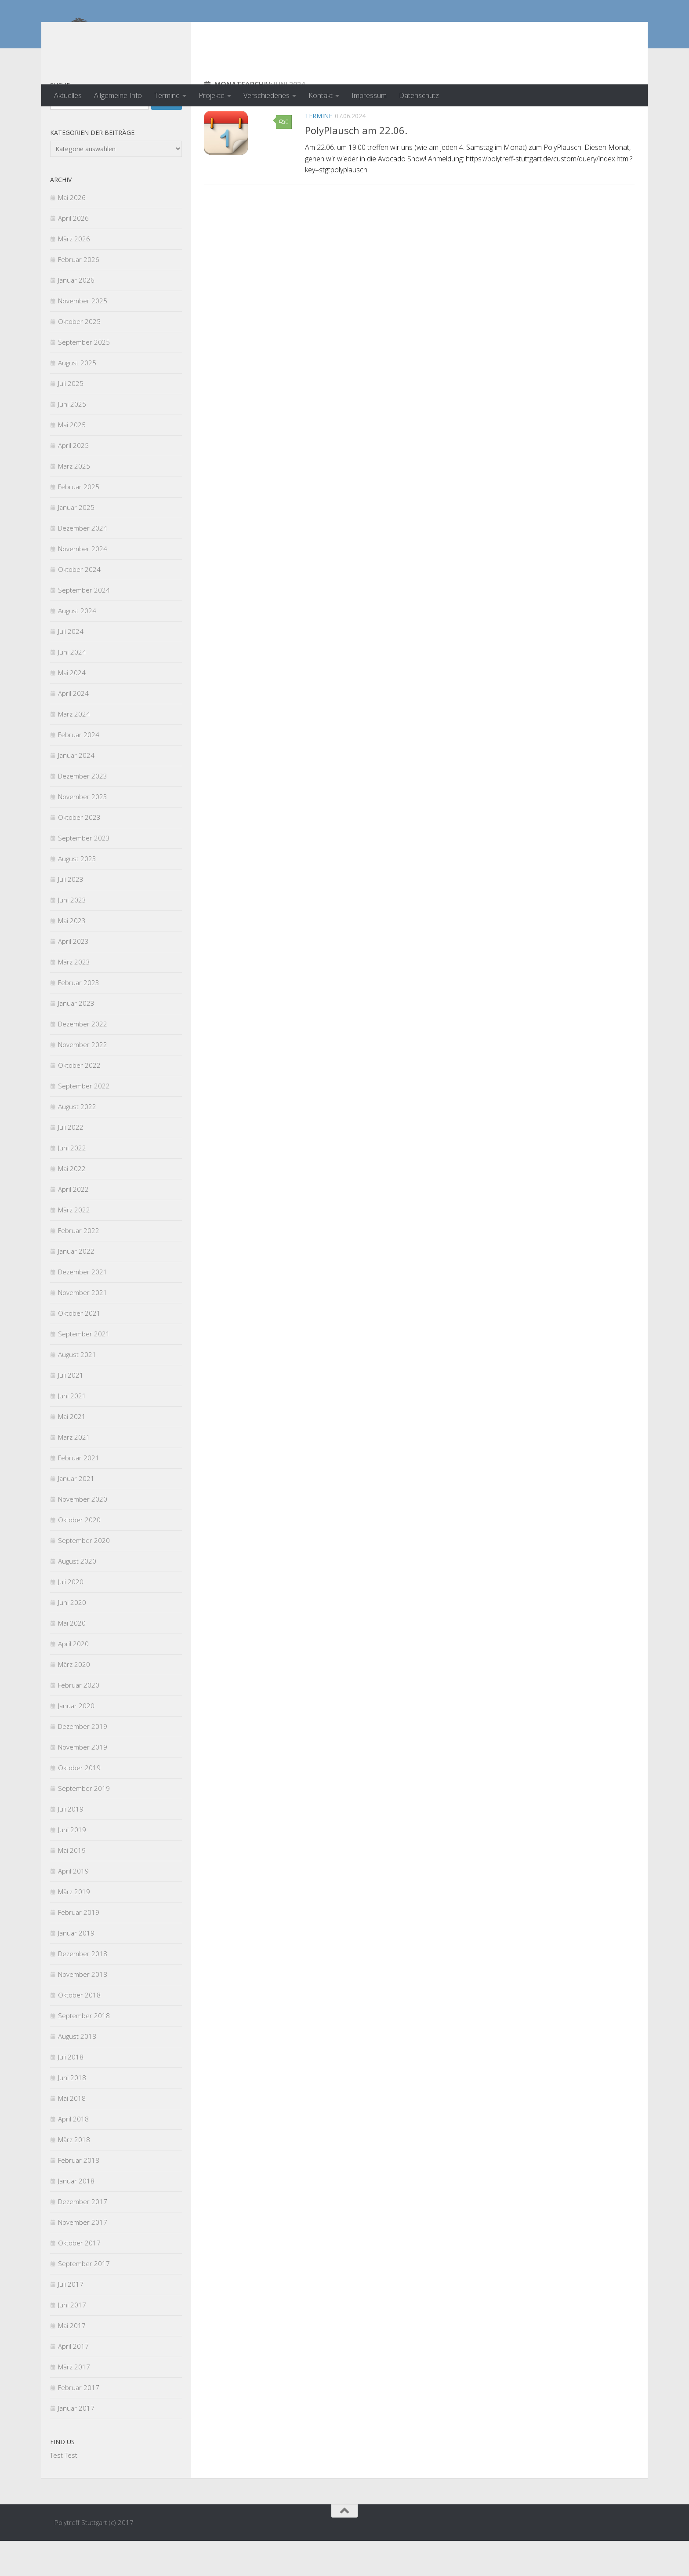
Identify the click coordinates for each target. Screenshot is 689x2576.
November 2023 (82, 831)
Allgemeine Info (118, 95)
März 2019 (74, 1926)
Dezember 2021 (82, 1307)
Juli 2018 (70, 2092)
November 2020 (82, 1534)
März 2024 (74, 749)
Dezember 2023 (82, 811)
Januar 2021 (76, 1513)
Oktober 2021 (79, 1348)
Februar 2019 (78, 1947)
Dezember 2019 (82, 1761)
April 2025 (73, 480)
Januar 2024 (76, 790)
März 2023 (74, 997)
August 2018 (77, 2071)
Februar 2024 (78, 769)
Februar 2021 (78, 1492)
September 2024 (84, 625)
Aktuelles (68, 95)
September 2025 (84, 377)
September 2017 (84, 2298)
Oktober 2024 (79, 604)
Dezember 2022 (82, 1059)
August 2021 (77, 1389)
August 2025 (77, 397)
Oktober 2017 (79, 2278)
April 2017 (73, 2381)
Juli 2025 (70, 418)
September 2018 (84, 2050)
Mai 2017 (72, 2360)
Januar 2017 (76, 2443)
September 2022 (84, 1121)
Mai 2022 (72, 1203)
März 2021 (74, 1472)
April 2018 (73, 2154)
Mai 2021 (72, 1451)
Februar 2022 (78, 1265)
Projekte (212, 95)
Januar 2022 (76, 1286)
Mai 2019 (72, 1885)
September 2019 (84, 1823)
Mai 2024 (72, 707)
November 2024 (82, 583)
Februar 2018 (78, 2195)
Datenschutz (419, 95)
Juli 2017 (70, 2319)
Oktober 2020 (79, 1554)
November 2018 (82, 2009)
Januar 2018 (76, 2216)
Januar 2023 (76, 1038)
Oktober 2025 (79, 356)
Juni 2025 (72, 439)
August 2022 (77, 1141)
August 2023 (77, 893)
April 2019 (73, 1906)
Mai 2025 (72, 459)
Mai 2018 (72, 2133)
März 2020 (74, 1699)
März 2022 (74, 1245)
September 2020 (84, 1575)
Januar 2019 (76, 1968)
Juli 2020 (70, 1616)
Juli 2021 (70, 1410)
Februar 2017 (78, 2422)
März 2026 (74, 273)
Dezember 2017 (82, 2236)
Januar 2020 (76, 1740)
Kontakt (320, 95)
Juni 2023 (72, 935)
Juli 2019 (70, 1844)
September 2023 (84, 873)
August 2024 (77, 645)
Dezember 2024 (82, 563)
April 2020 (73, 1678)
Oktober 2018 (79, 2030)
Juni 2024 (72, 687)
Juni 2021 (72, 1430)
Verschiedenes (266, 95)
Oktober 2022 (79, 1100)
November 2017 (82, 2257)
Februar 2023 (78, 1017)
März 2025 (74, 501)
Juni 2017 (72, 2340)
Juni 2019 (72, 1864)
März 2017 (74, 2402)
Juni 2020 (72, 1637)
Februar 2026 (78, 294)
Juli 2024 (70, 666)
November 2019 (82, 1782)
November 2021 (82, 1327)
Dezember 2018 (82, 1988)
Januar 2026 (76, 315)
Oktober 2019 (79, 1802)
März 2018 (74, 2174)
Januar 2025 (76, 542)
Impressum (369, 95)
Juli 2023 (70, 914)
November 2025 (82, 335)
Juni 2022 (72, 1183)
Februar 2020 (78, 1720)
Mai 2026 (72, 232)
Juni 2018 (72, 2112)
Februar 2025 (78, 521)
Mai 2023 (72, 955)
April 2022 (73, 1224)
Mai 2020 (72, 1658)
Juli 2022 (70, 1162)
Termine (167, 95)
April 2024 (73, 728)
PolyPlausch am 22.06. (356, 165)
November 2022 (82, 1079)
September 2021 (84, 1368)
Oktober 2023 (79, 852)
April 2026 (73, 253)
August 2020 (77, 1596)
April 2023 (73, 976)
